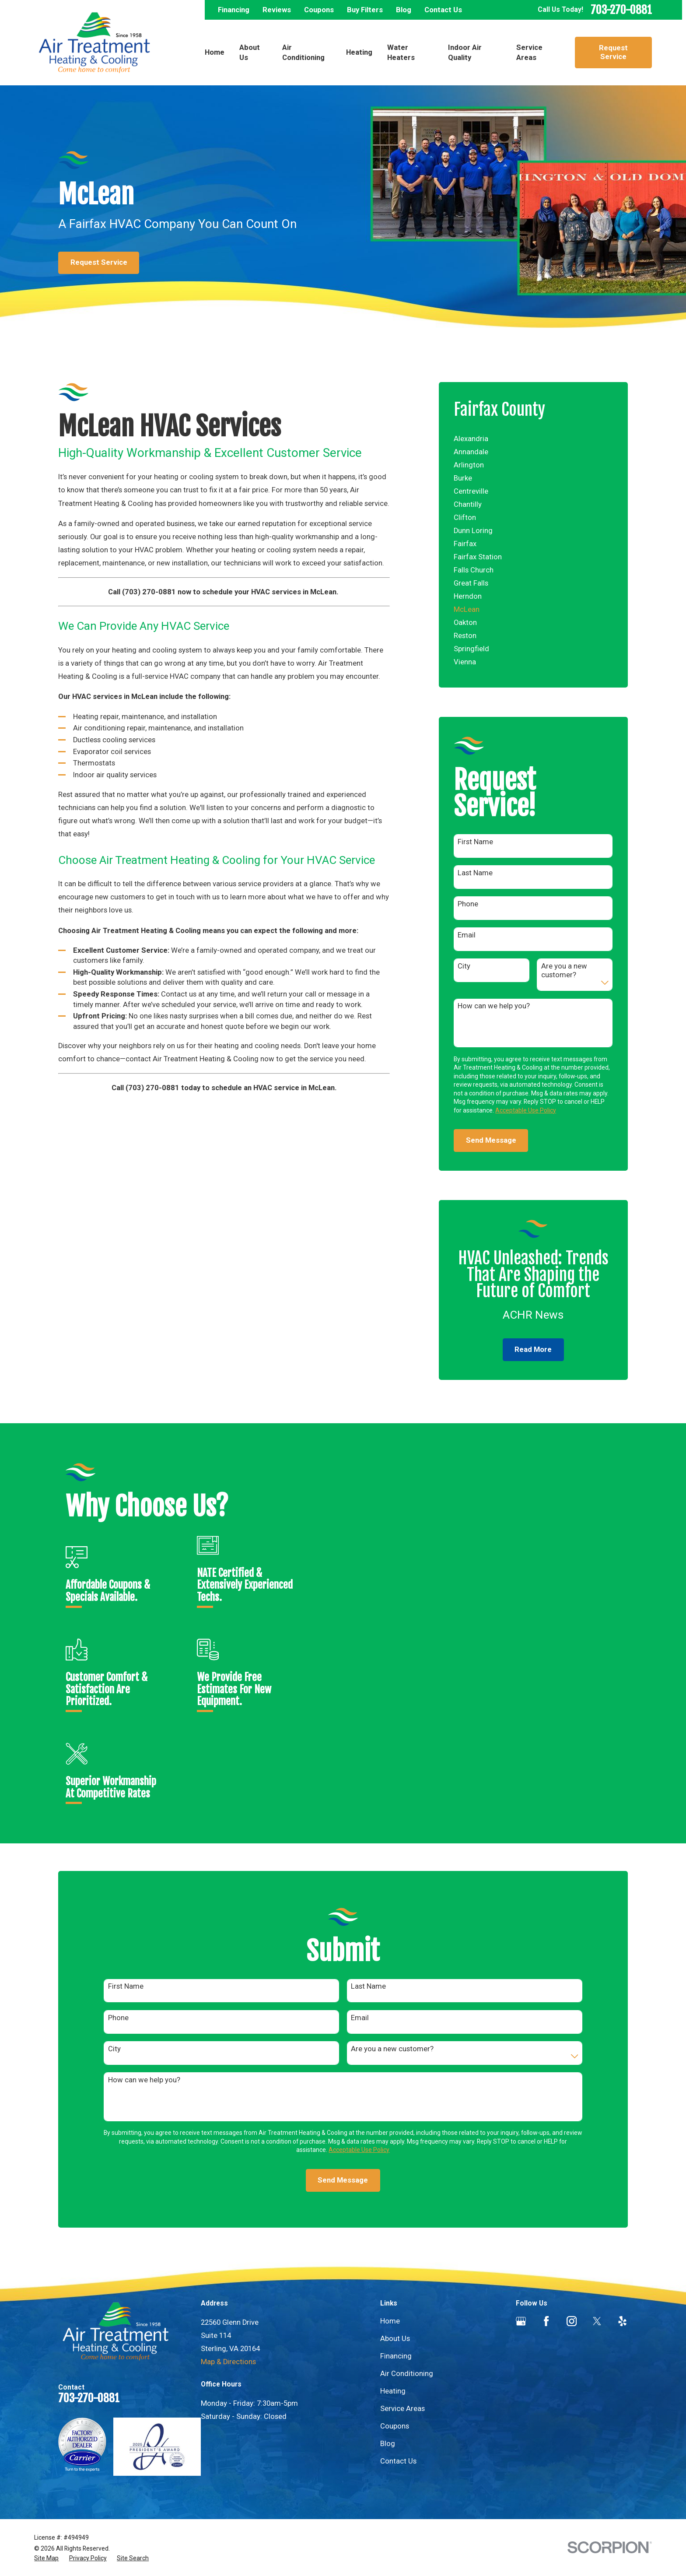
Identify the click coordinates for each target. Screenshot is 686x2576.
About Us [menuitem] (249, 52)
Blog (403, 10)
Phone (468, 904)
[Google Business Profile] (521, 2321)
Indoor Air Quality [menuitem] (465, 52)
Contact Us (443, 10)
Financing (233, 10)
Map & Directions (228, 2362)
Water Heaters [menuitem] (401, 52)
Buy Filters (365, 10)
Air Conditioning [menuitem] (303, 52)
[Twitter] (597, 2321)
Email (467, 935)
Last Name (475, 873)
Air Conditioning (406, 2373)
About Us (395, 2338)
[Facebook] (546, 2321)
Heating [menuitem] (359, 52)
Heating (393, 2391)
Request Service (613, 52)
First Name (475, 842)
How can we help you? (494, 1006)
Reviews (276, 10)
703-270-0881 (621, 9)
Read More (533, 1349)
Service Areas (402, 2408)
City (464, 966)
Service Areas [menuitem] (529, 52)
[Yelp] (622, 2321)
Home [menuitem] (214, 52)
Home (390, 2321)
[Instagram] (572, 2321)
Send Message (491, 1140)
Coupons (319, 10)
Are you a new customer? (564, 970)
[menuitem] (533, 438)
